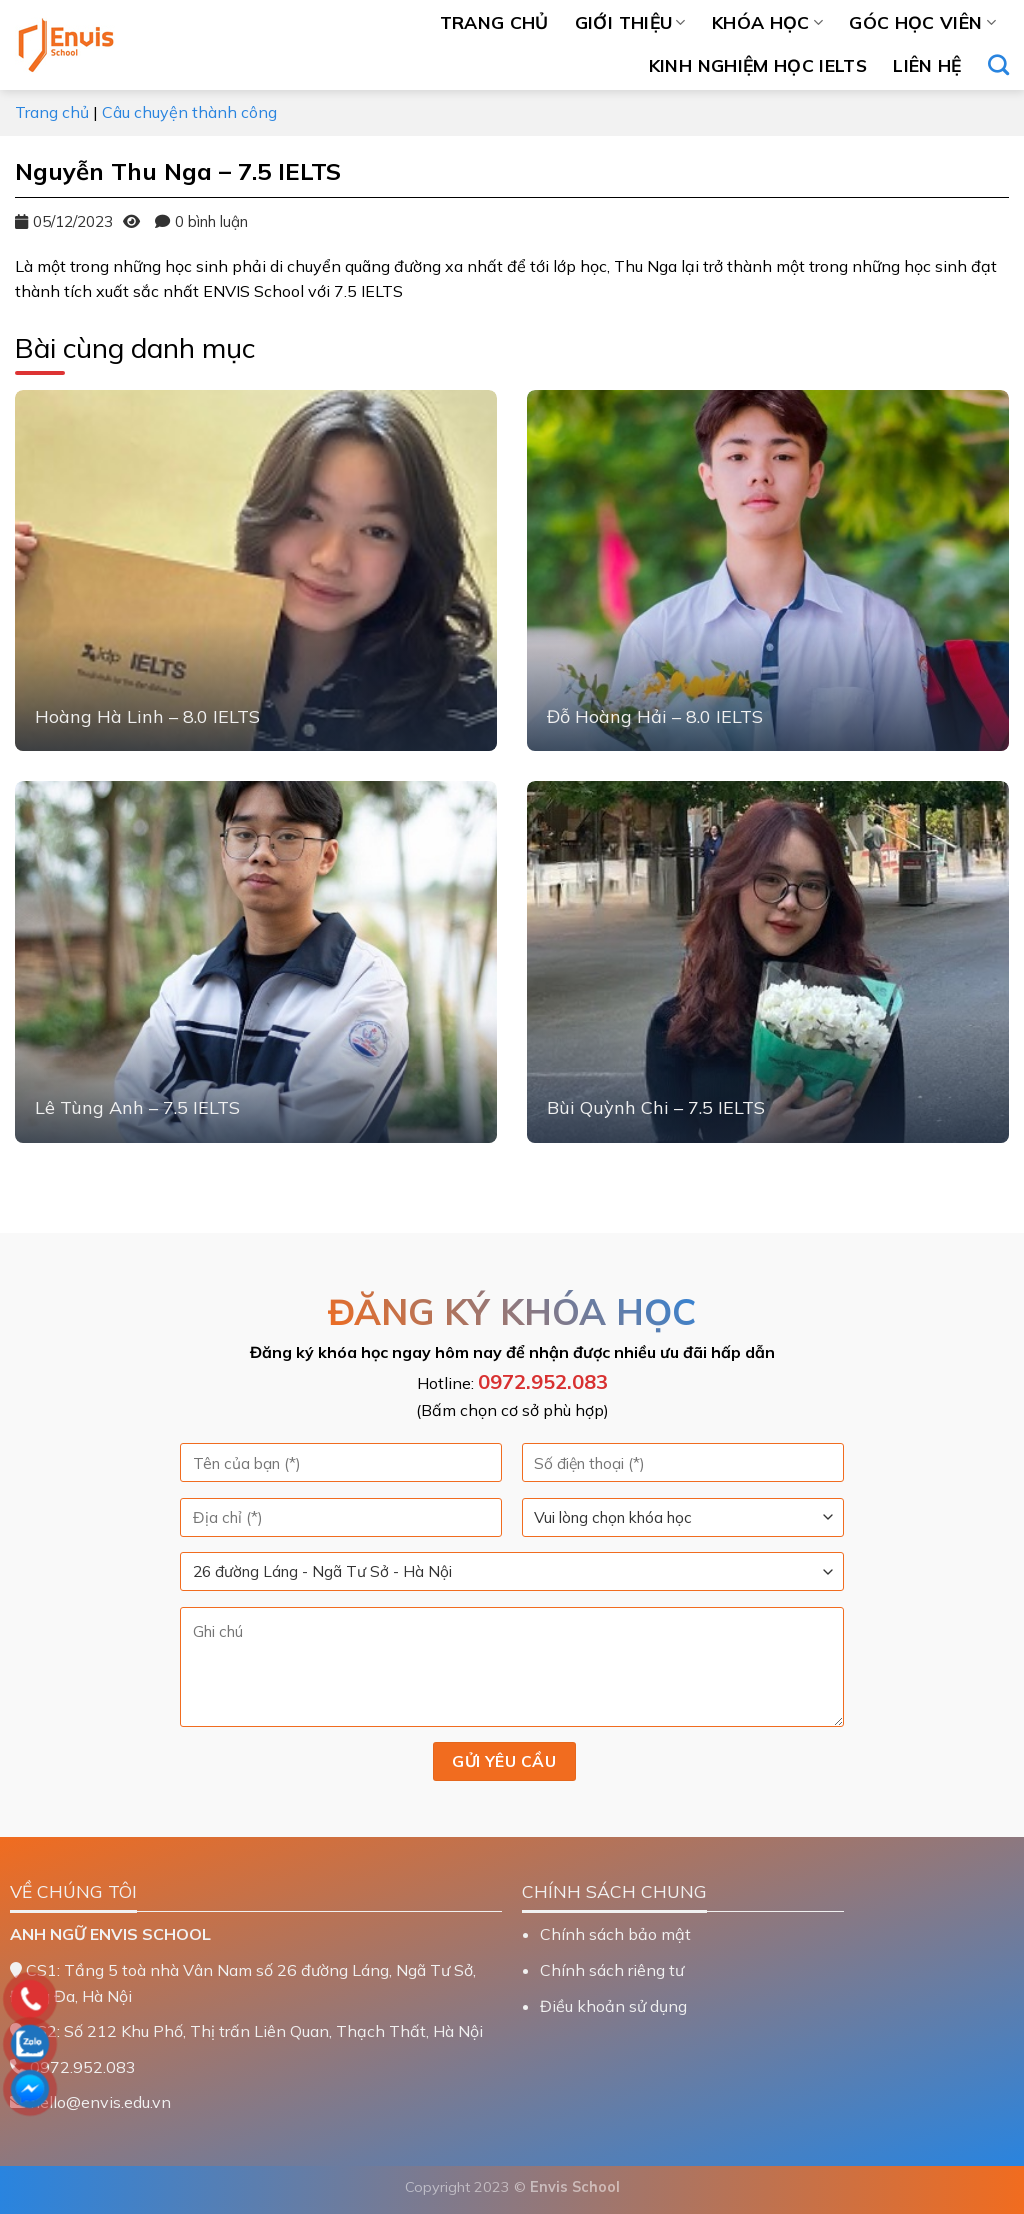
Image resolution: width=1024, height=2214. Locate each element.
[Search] (998, 64)
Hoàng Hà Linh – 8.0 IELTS (147, 716)
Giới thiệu (630, 22)
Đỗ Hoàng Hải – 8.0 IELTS (655, 716)
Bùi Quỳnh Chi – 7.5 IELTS (656, 1107)
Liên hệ (927, 65)
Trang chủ (494, 22)
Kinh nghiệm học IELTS (758, 65)
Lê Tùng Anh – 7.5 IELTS (137, 1107)
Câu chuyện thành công (189, 112)
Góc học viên (922, 22)
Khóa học (767, 22)
